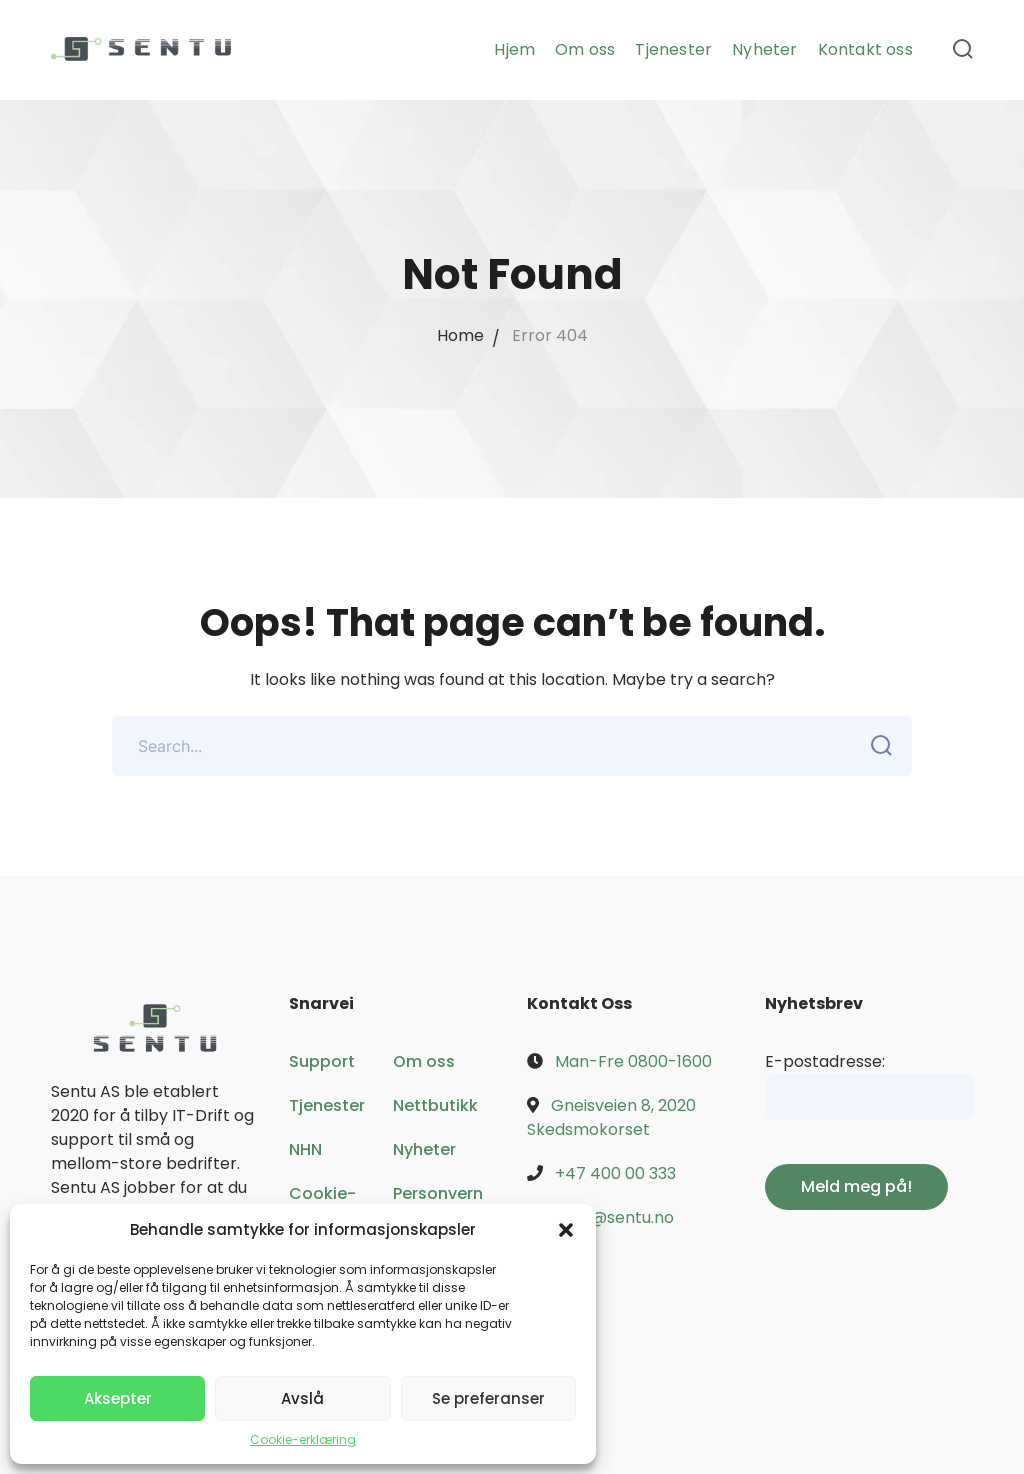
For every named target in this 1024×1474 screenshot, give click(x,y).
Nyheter (424, 1149)
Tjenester (327, 1105)
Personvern (438, 1193)
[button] (566, 1230)
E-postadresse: (825, 1061)
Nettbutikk (435, 1105)
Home (460, 335)
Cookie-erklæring (303, 1439)
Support (322, 1061)
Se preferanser (488, 1398)
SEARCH (875, 745)
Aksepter (118, 1398)
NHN (305, 1149)
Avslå (302, 1398)
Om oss (424, 1061)
